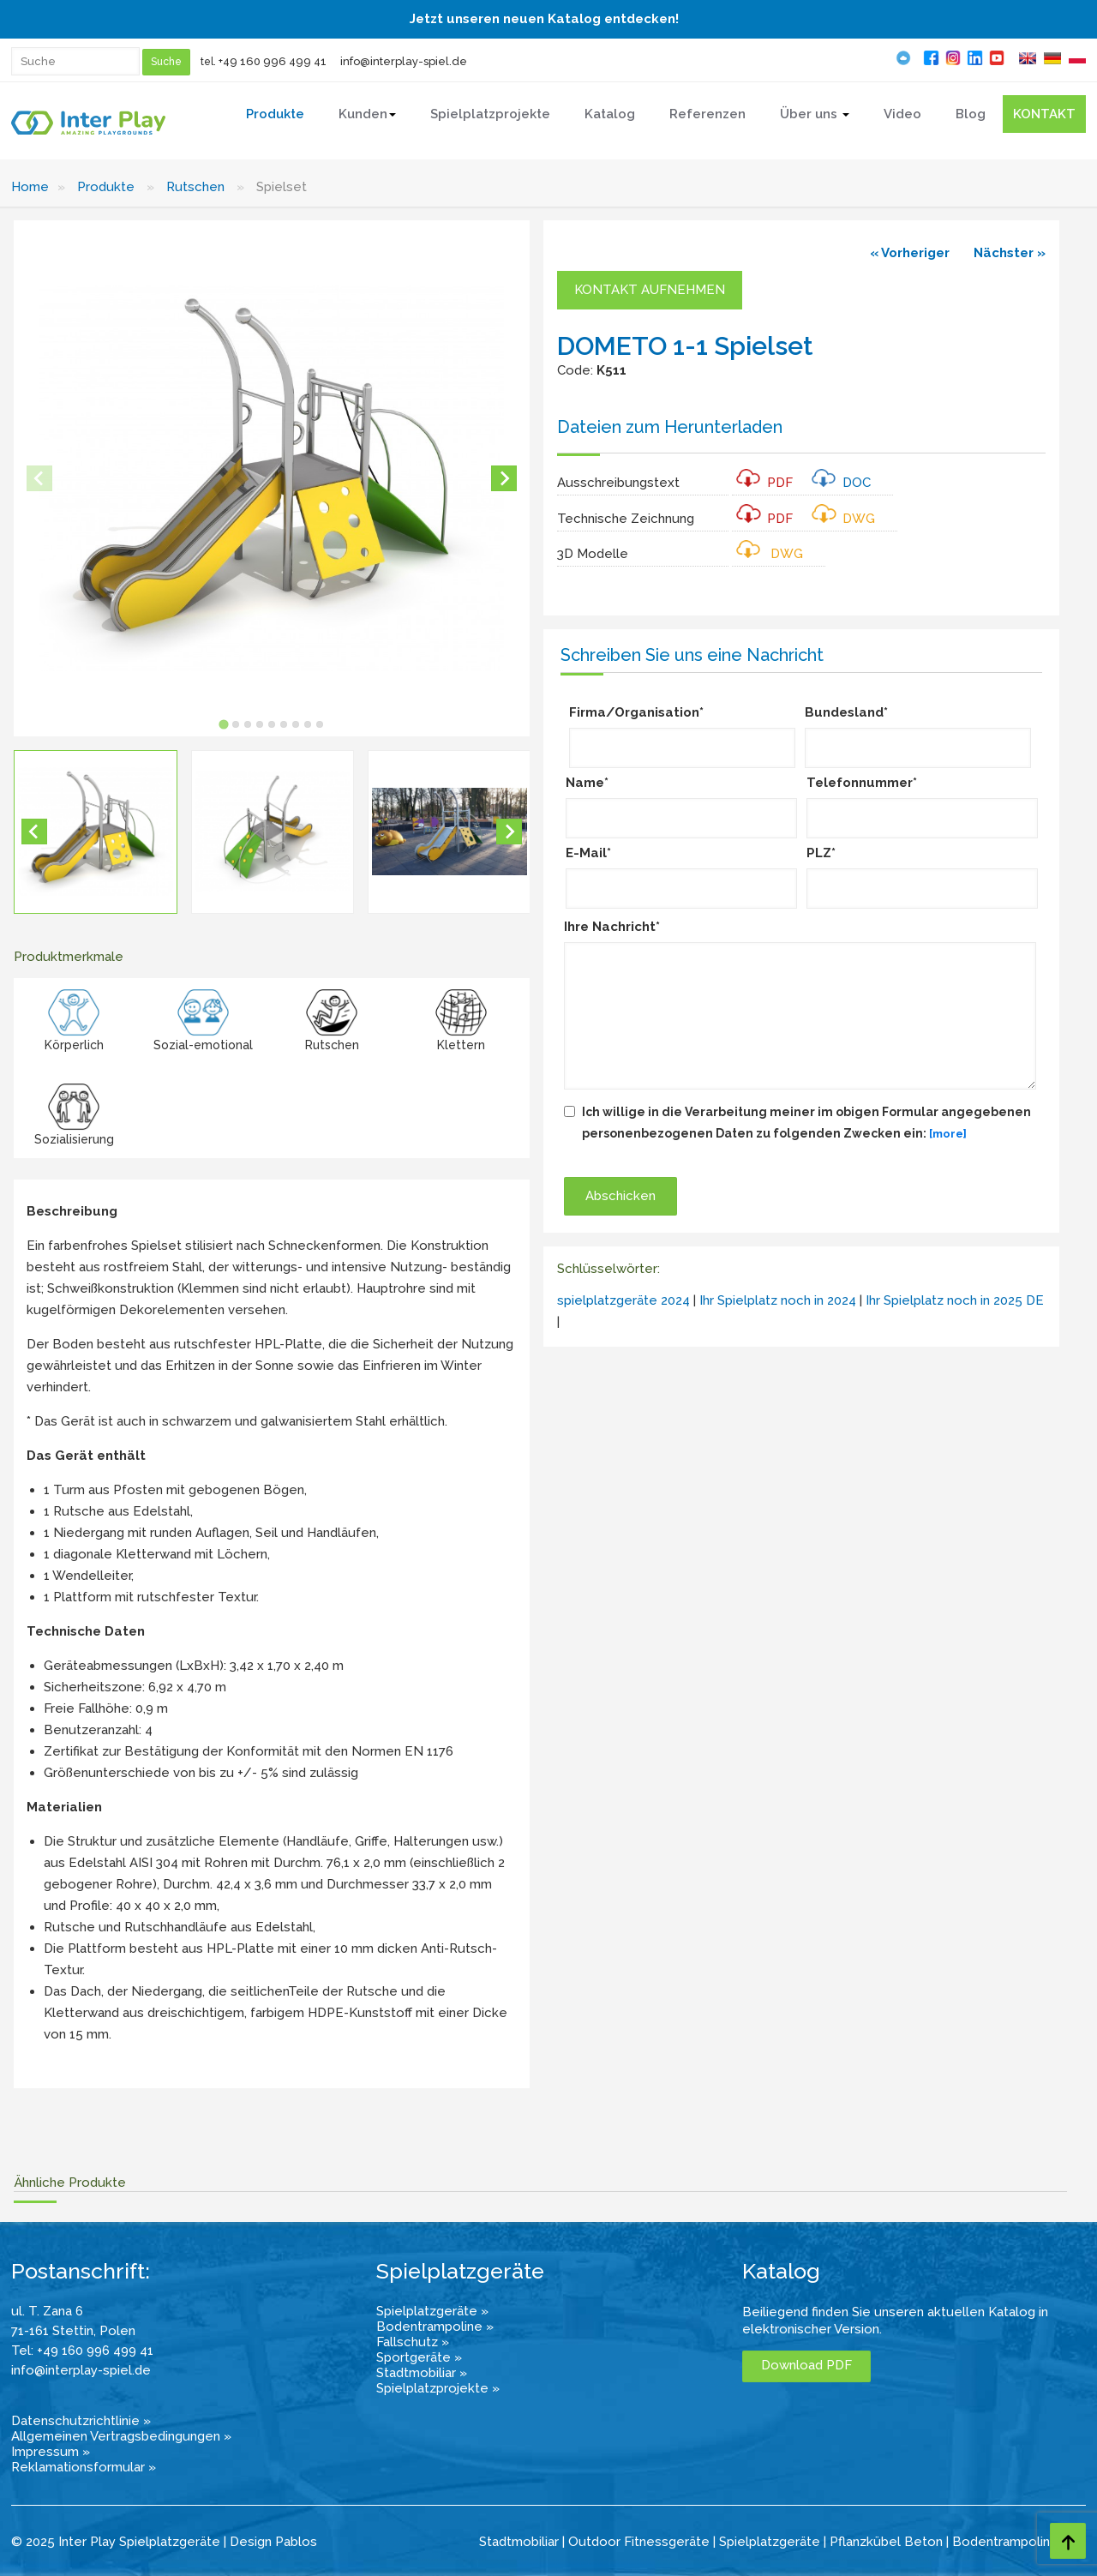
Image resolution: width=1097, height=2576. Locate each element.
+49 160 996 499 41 (273, 61)
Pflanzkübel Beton (886, 2541)
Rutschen (195, 187)
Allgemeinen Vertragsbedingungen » (121, 2436)
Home (30, 187)
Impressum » (50, 2451)
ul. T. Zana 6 (47, 2311)
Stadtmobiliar (519, 2541)
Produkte (106, 187)
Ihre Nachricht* (612, 926)
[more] (948, 1133)
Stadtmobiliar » (421, 2373)
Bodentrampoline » (435, 2326)
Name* (587, 782)
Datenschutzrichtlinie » (81, 2421)
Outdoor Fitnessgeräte (639, 2541)
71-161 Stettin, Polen (73, 2331)
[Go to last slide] (34, 831)
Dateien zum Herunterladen (669, 427)
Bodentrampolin (1001, 2541)
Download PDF (806, 2365)
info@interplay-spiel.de (403, 61)
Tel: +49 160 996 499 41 (82, 2350)
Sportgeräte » (419, 2357)
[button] (95, 832)
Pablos (296, 2541)
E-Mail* (588, 853)
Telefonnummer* (861, 782)
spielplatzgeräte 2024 (623, 1300)
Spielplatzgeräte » (432, 2311)
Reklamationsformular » (83, 2467)
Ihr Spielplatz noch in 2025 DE (955, 1300)
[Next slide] (504, 478)
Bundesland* (846, 712)
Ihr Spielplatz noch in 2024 (777, 1300)
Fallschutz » (412, 2342)
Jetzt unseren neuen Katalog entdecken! (544, 19)
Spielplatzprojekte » (438, 2388)
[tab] (223, 724)
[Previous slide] (39, 478)
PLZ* (821, 853)
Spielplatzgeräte (769, 2541)
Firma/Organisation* (636, 712)
